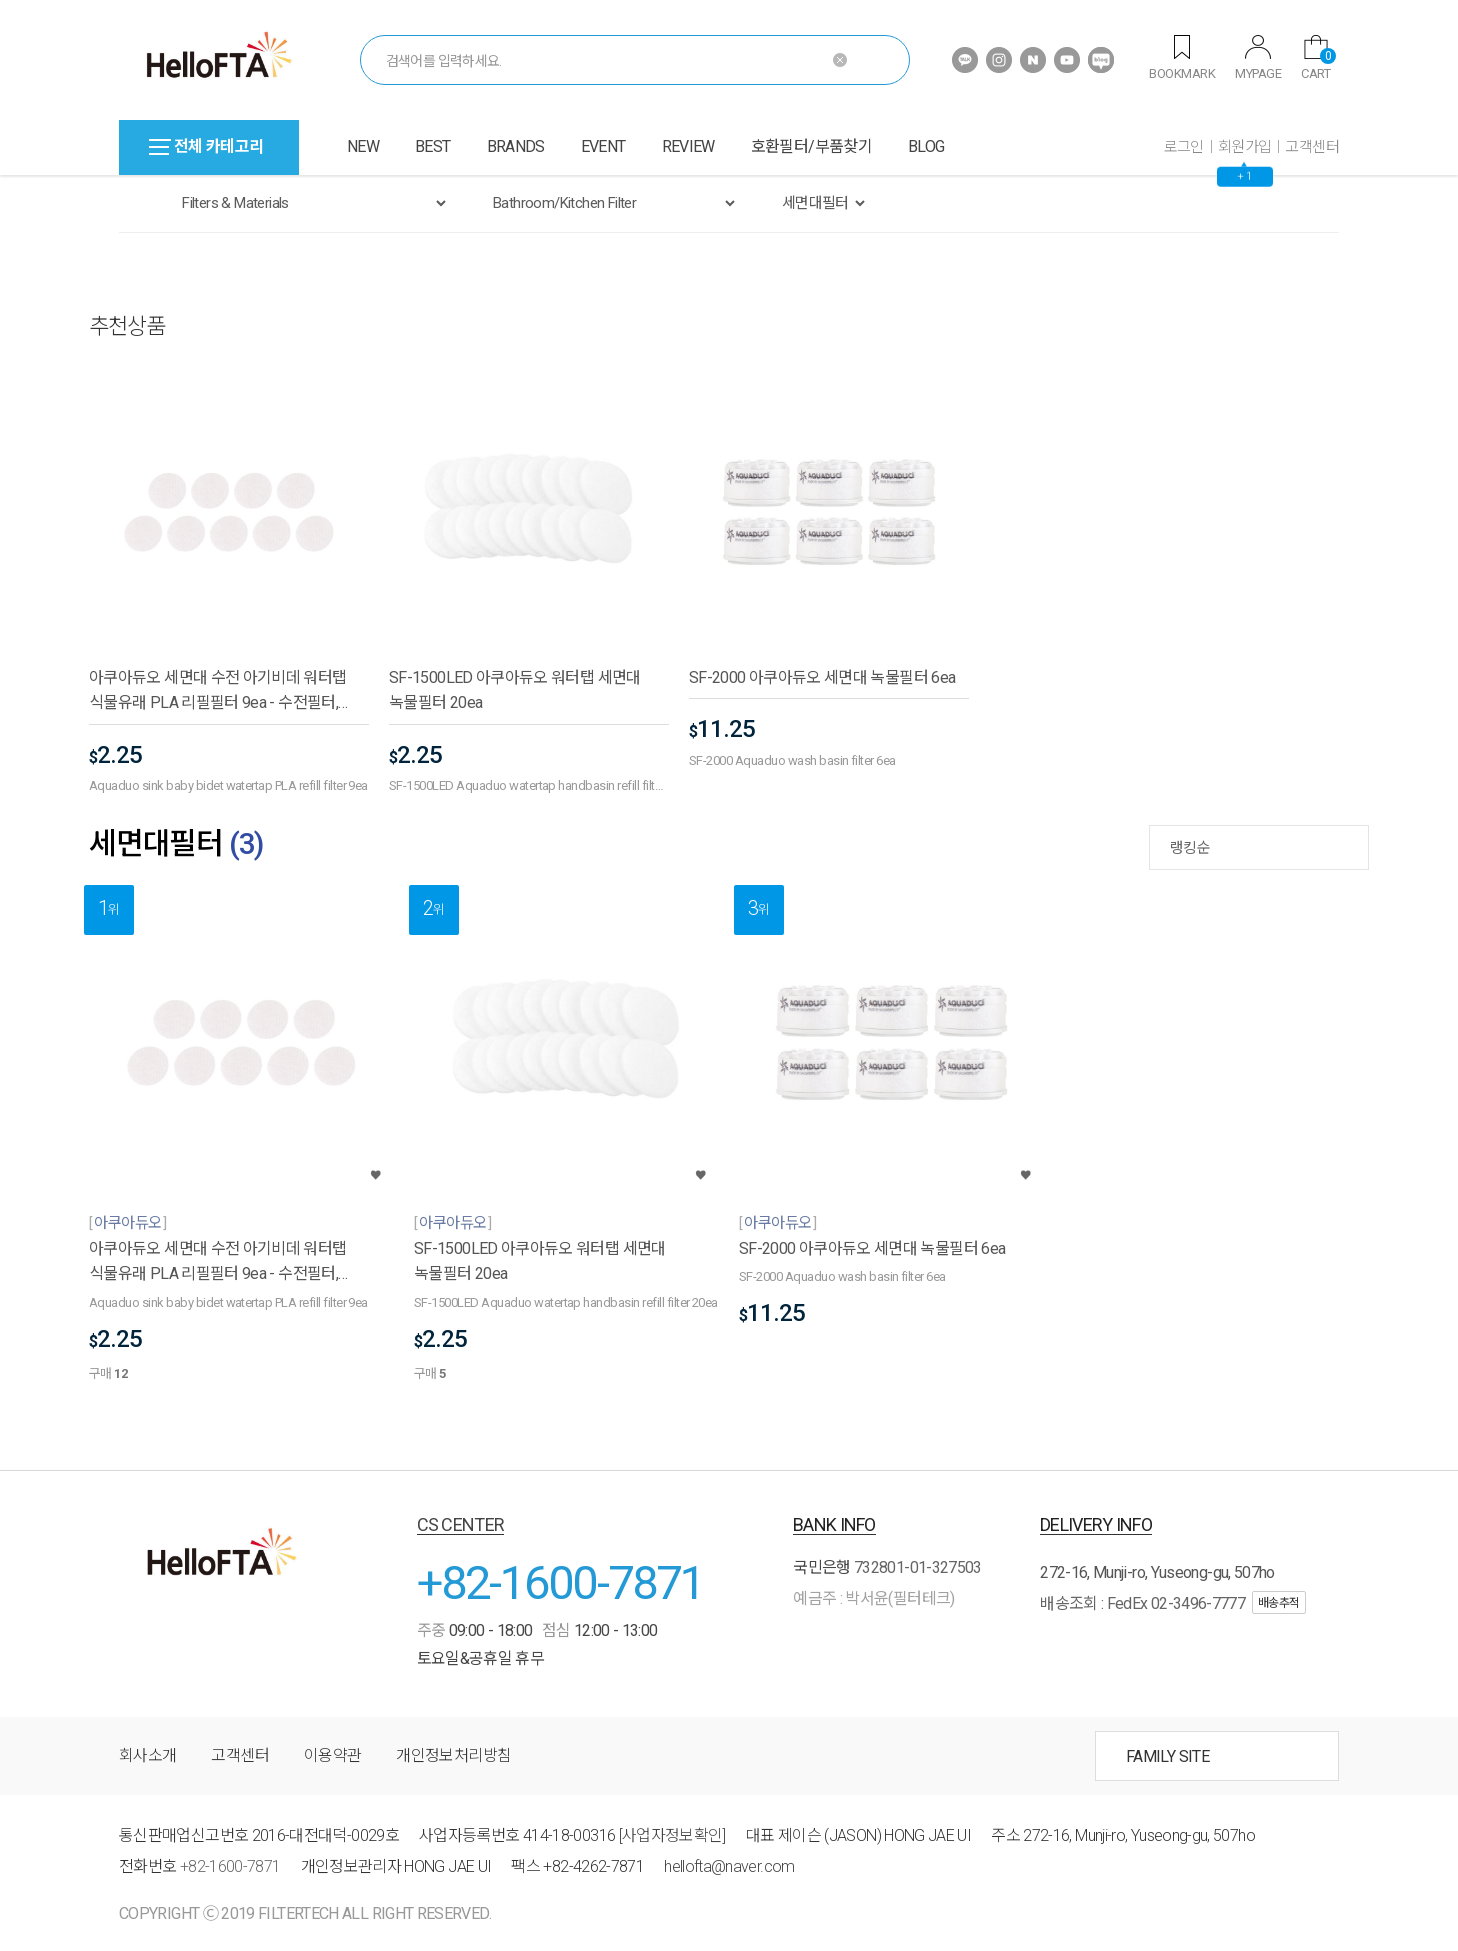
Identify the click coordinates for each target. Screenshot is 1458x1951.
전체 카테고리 (206, 146)
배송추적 (1279, 1603)
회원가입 (1245, 147)
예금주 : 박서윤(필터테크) (873, 1598)
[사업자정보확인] (672, 1835)
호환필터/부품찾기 (811, 146)
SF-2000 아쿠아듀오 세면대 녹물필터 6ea (822, 677)
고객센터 (1312, 147)
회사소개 (147, 1755)
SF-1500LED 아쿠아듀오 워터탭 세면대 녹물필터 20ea (515, 690)
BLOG (926, 146)
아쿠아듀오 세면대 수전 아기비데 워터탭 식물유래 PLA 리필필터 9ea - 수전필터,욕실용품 (218, 692)
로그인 (1184, 147)
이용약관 (332, 1755)
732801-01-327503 (918, 1567)
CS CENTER (461, 1524)
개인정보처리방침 (453, 1755)
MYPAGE (1258, 58)
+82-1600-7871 (561, 1582)
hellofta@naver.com (729, 1866)
